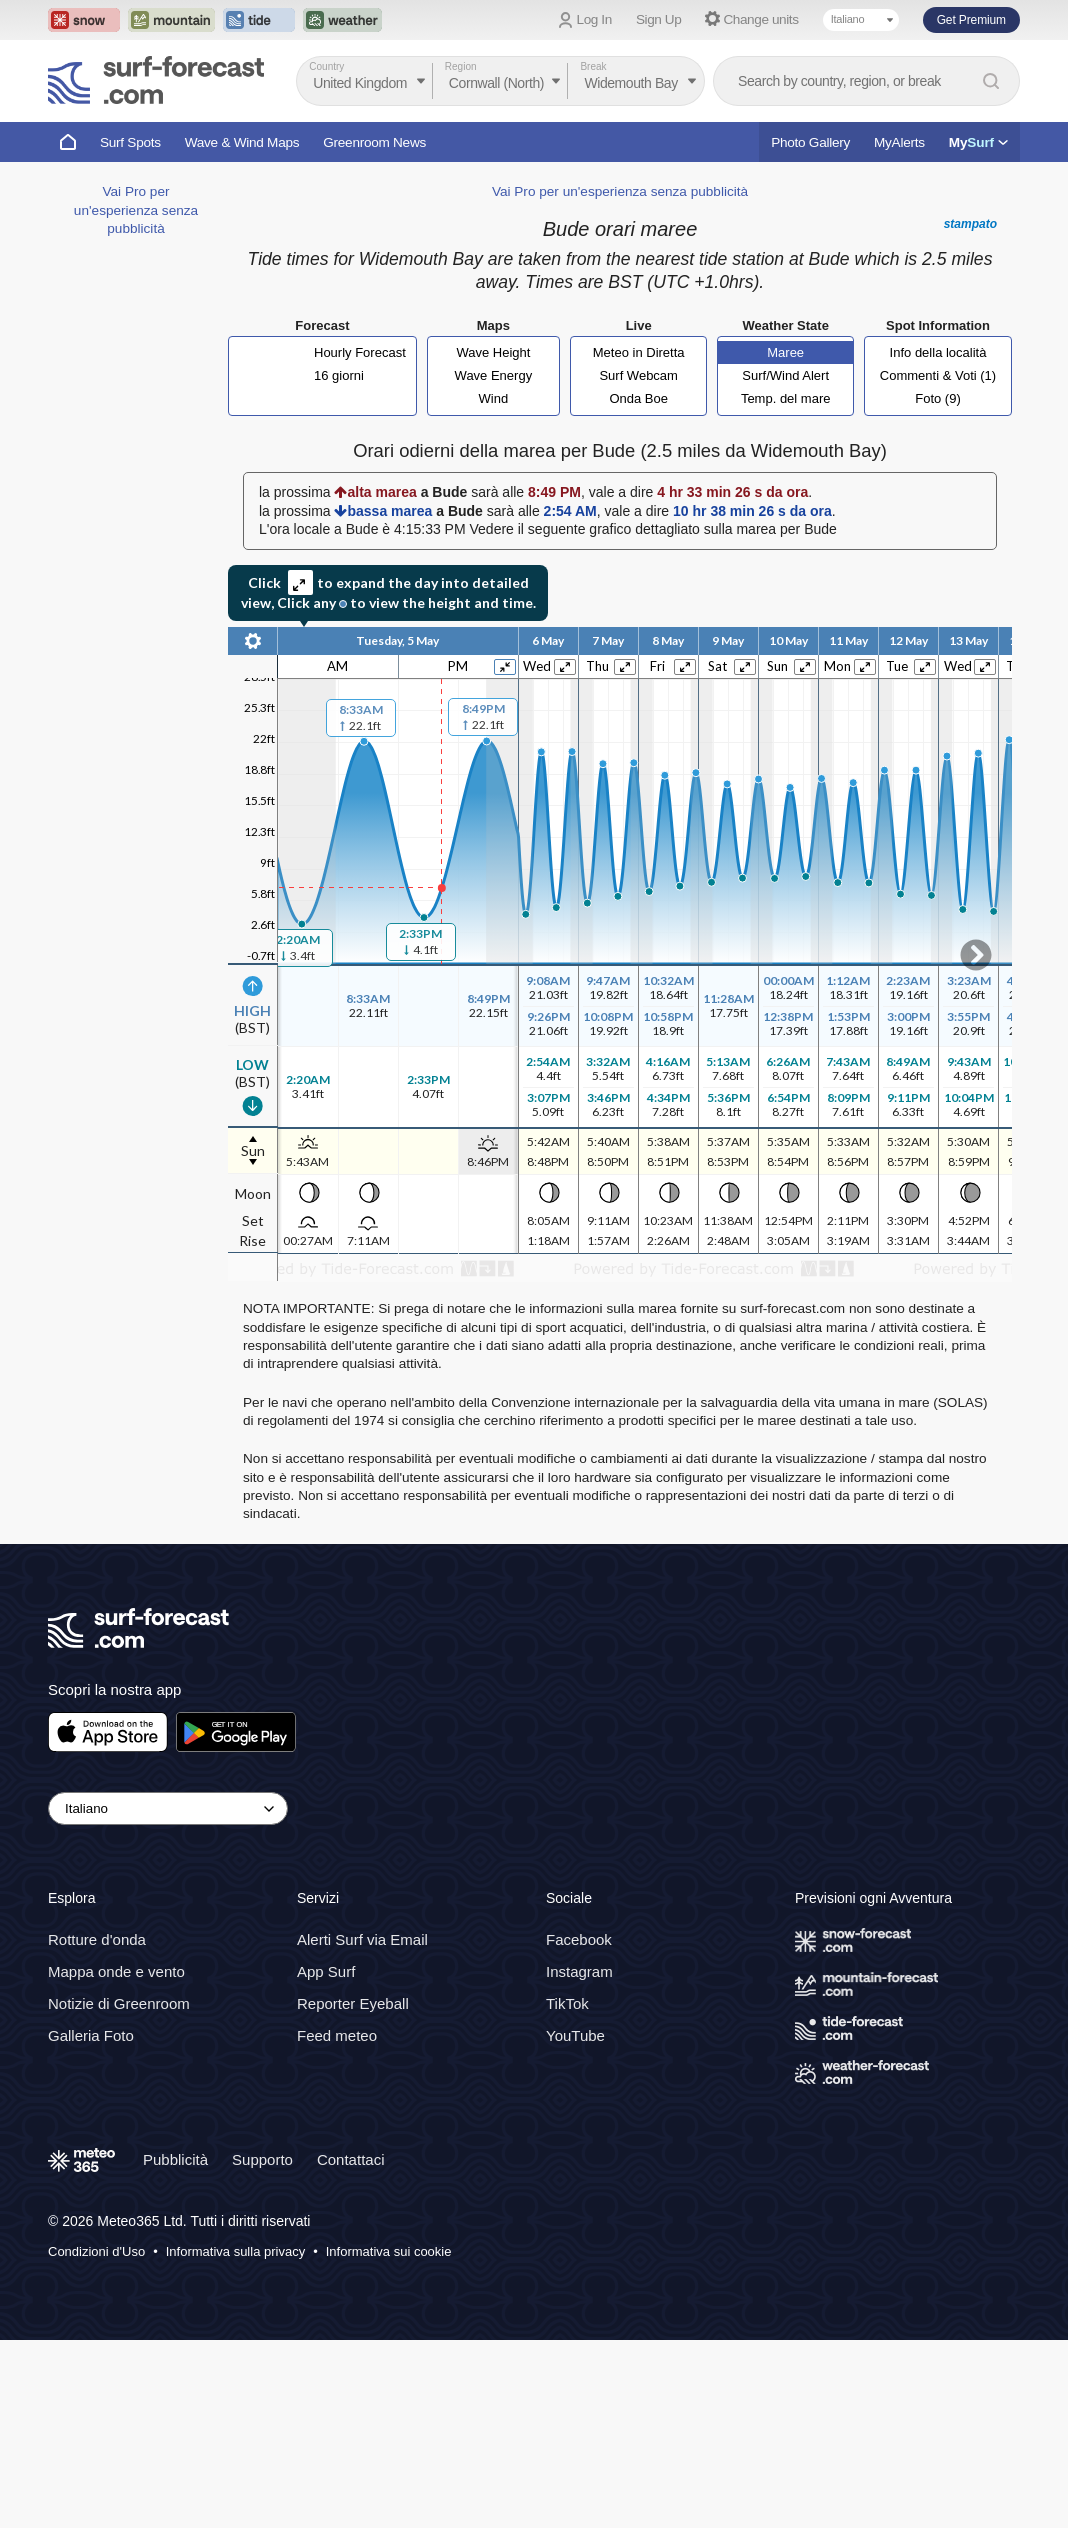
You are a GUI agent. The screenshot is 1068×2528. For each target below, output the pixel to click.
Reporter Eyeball (353, 2003)
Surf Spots (130, 142)
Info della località (938, 352)
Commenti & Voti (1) (938, 375)
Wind (494, 398)
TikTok (567, 2003)
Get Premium (971, 20)
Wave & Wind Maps (242, 142)
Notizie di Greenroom (119, 2003)
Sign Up (659, 19)
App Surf (326, 1971)
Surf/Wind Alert (785, 375)
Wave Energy (494, 375)
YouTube (575, 2035)
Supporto (262, 2159)
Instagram (579, 1971)
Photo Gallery (810, 142)
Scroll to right (976, 955)
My (978, 142)
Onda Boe (638, 398)
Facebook (579, 1939)
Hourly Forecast (360, 352)
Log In (594, 19)
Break (593, 66)
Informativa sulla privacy (235, 2251)
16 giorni (339, 375)
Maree (785, 352)
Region (461, 66)
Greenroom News (374, 142)
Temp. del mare (786, 398)
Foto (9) (938, 398)
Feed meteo (337, 2035)
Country (326, 66)
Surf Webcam (638, 375)
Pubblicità (175, 2159)
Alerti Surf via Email (362, 1939)
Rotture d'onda (97, 1939)
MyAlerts (899, 142)
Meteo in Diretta (639, 352)
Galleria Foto (91, 2035)
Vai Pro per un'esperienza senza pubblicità (136, 210)
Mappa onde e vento (116, 1971)
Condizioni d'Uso (96, 2251)
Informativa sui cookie (389, 2251)
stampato (970, 224)
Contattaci (351, 2159)
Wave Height (493, 352)
